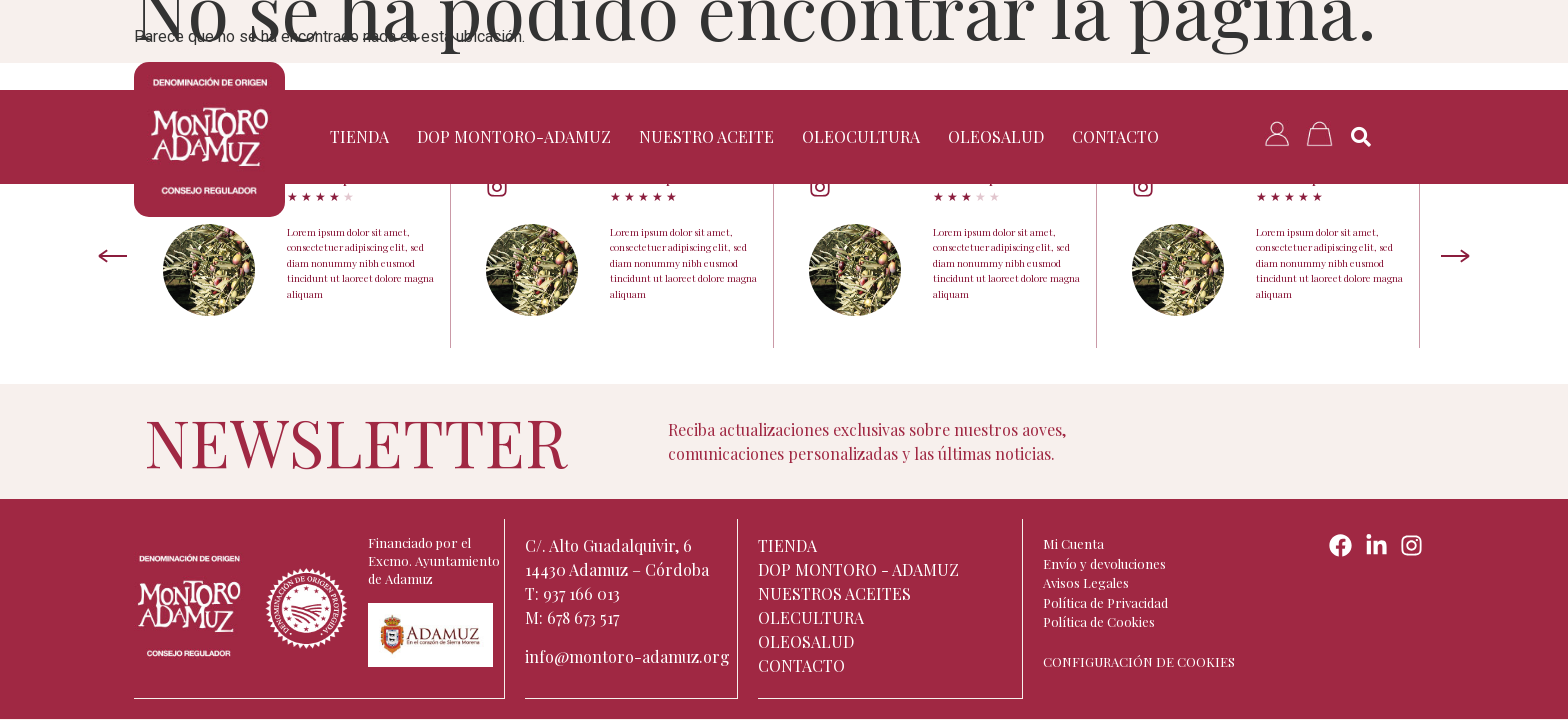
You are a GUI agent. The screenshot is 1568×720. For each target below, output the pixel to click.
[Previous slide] (113, 256)
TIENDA (359, 136)
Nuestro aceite (706, 136)
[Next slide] (1455, 256)
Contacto (1115, 136)
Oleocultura (861, 136)
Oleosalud (996, 136)
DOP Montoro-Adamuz (514, 136)
